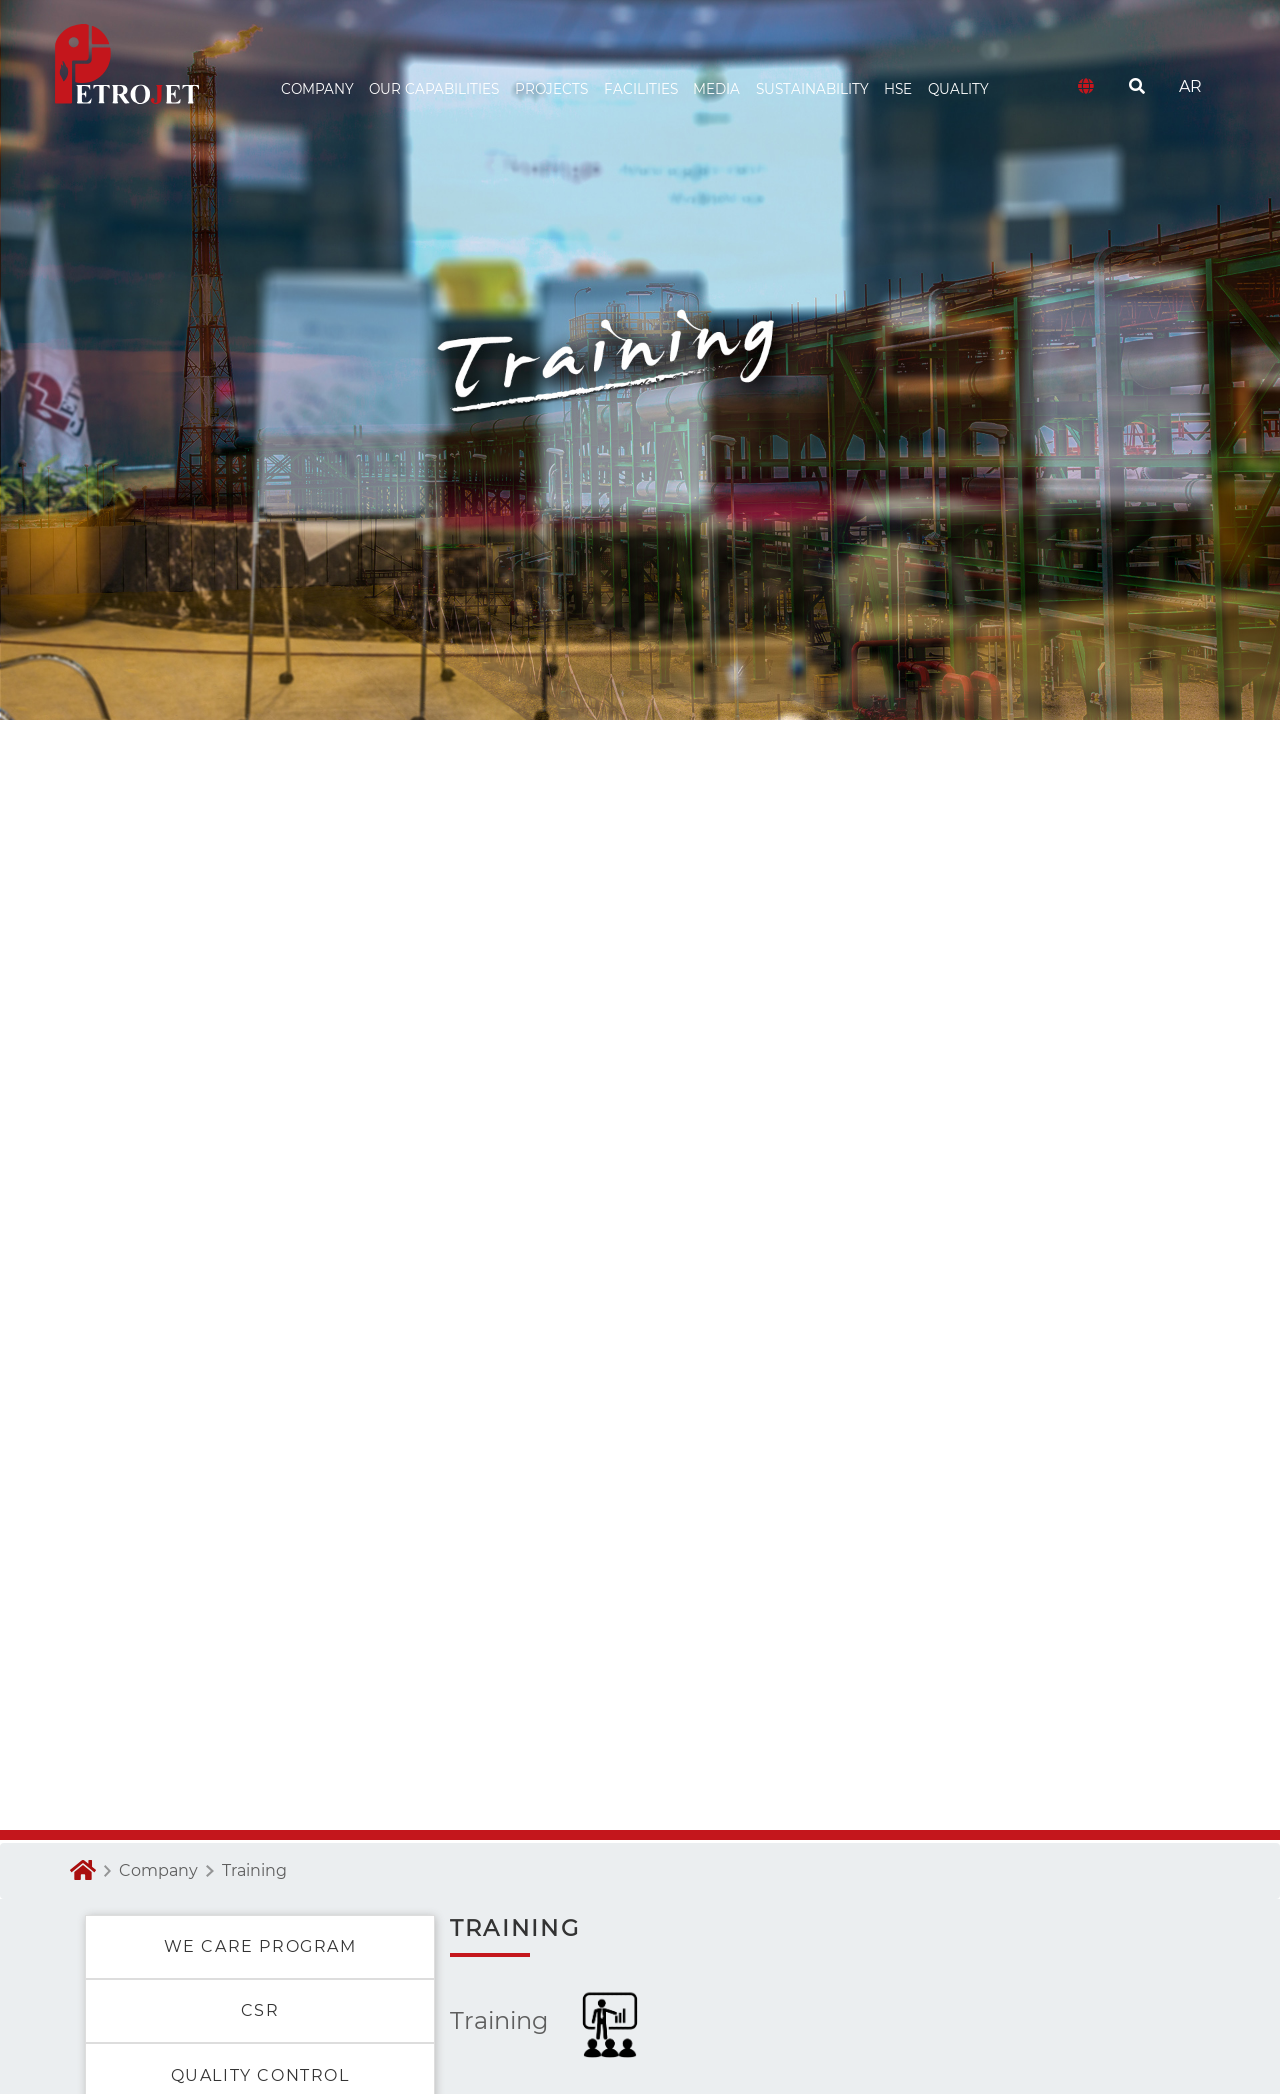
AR (1190, 86)
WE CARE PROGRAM (260, 1946)
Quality (958, 89)
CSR (260, 2010)
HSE (898, 89)
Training (254, 1870)
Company (158, 1870)
